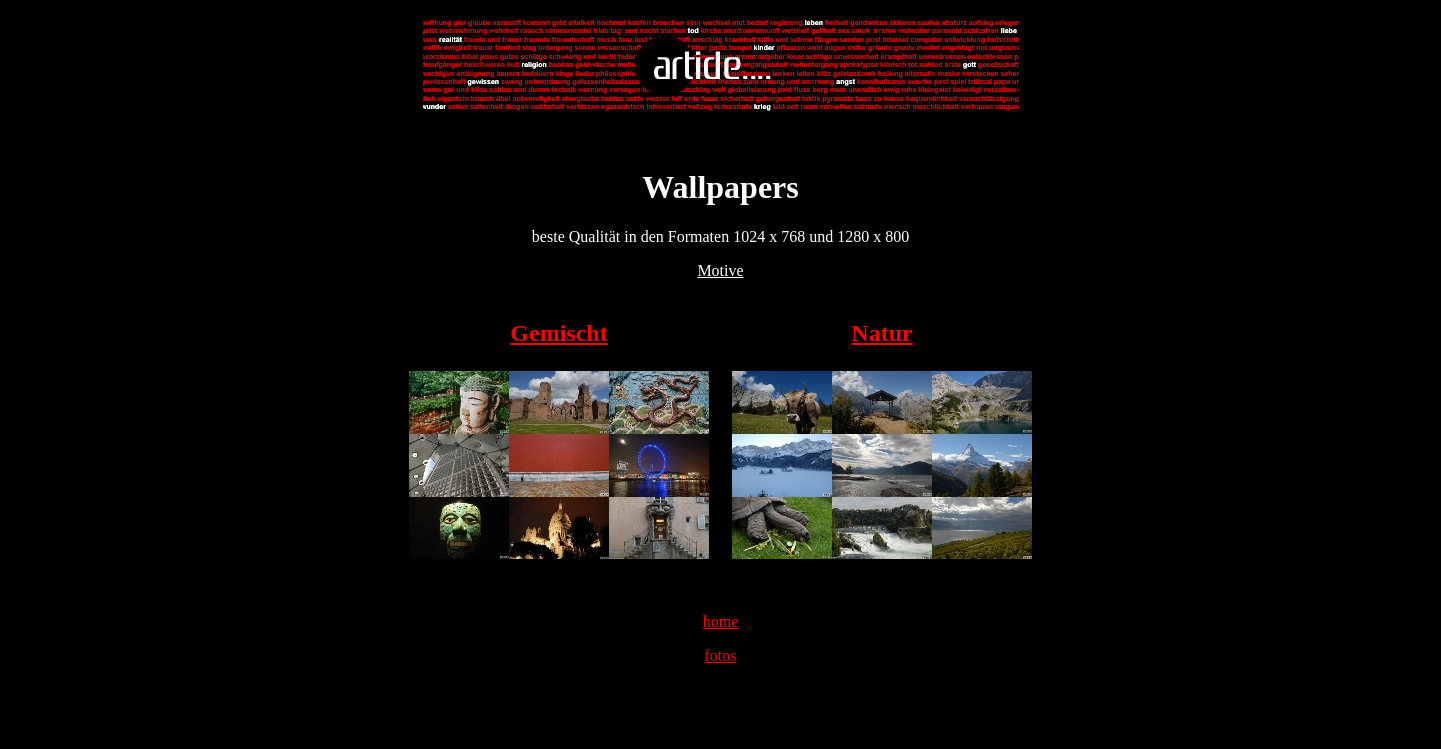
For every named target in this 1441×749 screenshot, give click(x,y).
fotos (721, 655)
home (721, 621)
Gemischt (558, 333)
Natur (881, 333)
